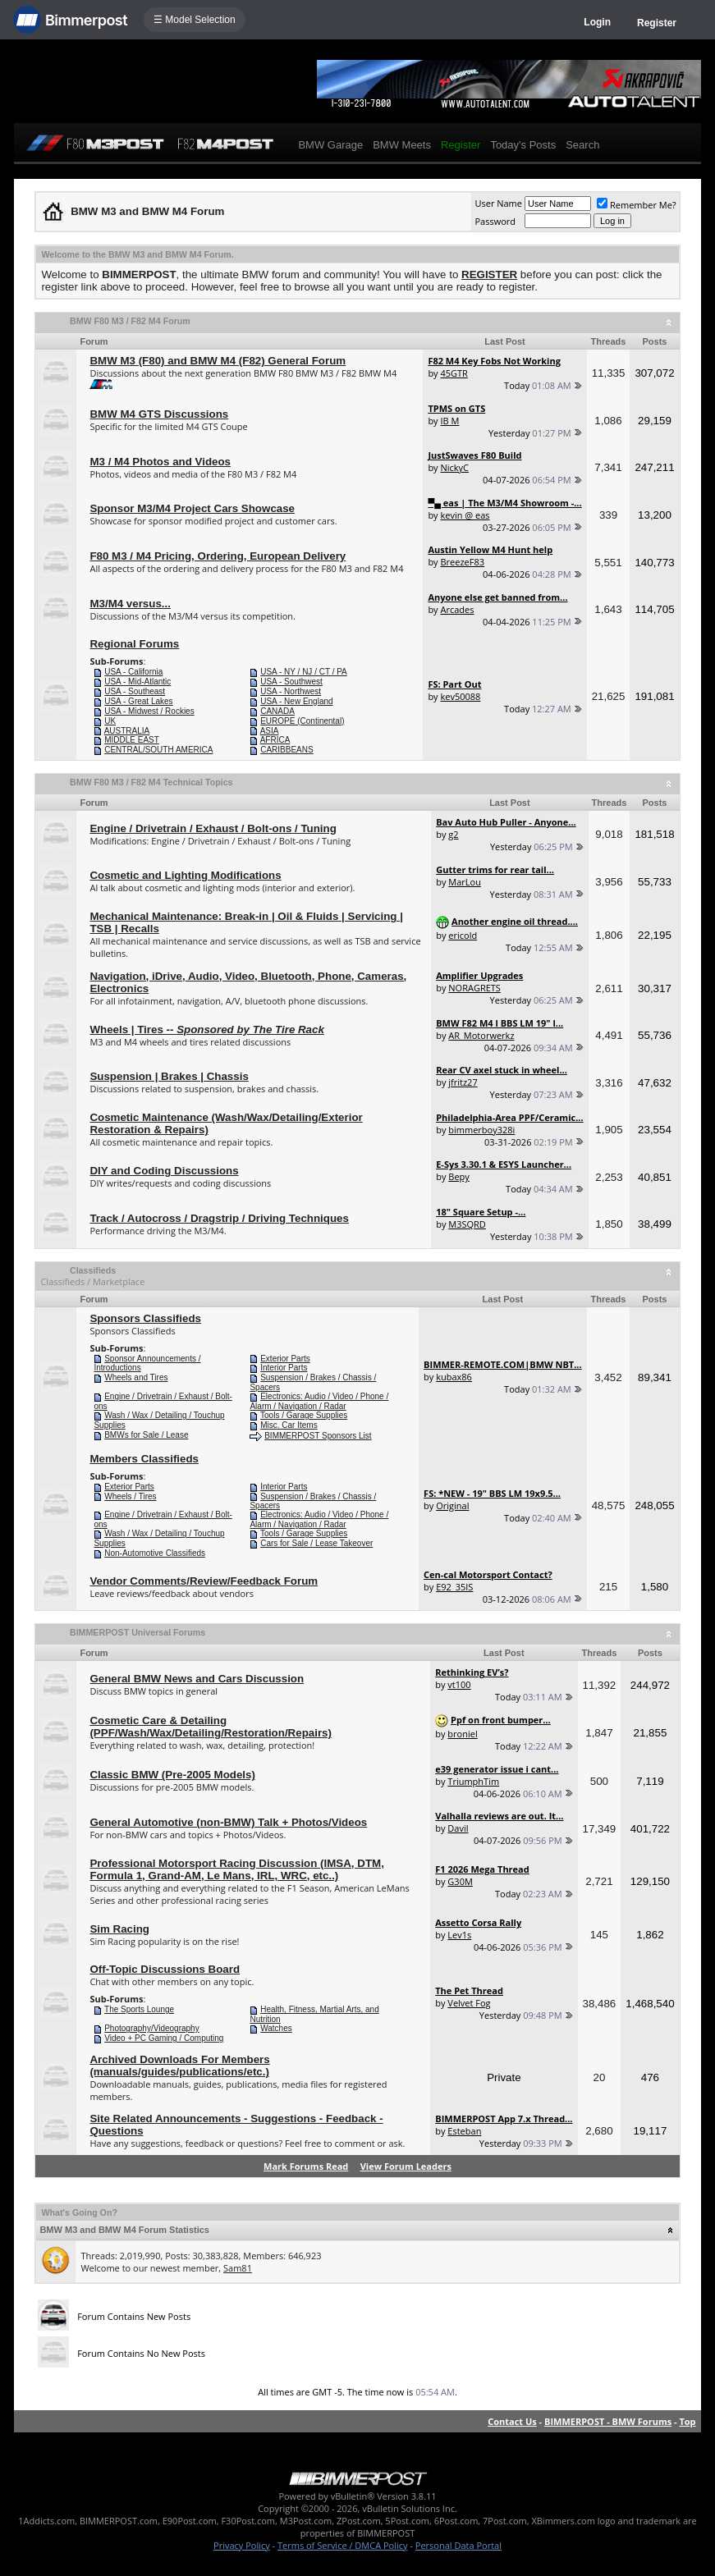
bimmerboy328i (481, 1129)
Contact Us (512, 2421)
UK (110, 720)
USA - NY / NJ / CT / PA (303, 671)
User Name (498, 203)
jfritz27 (462, 1082)
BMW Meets (402, 145)
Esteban (464, 2131)
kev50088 (460, 696)
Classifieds (93, 1270)
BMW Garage (330, 145)
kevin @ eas (464, 515)
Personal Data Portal (458, 2545)
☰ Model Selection (195, 19)
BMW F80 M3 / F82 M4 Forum (130, 321)
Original (452, 1505)
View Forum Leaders (405, 2166)
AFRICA (275, 739)
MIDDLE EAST (131, 739)
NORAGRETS (474, 987)
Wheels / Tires (130, 1496)
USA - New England (296, 701)
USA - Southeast (134, 691)
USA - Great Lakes (138, 701)
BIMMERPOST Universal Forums (137, 1632)
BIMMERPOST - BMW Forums (607, 2421)
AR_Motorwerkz (481, 1035)
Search (582, 145)
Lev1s (459, 1935)
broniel (462, 1733)
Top (687, 2421)
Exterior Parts (285, 1358)
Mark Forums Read (306, 2166)
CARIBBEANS (286, 749)
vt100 (458, 1684)
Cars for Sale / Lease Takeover (316, 1543)
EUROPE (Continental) (302, 720)
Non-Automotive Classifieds (154, 1553)
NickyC (454, 467)
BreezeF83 (462, 562)
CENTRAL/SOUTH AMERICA (158, 749)
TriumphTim (473, 1781)
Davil (457, 1828)
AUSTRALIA (127, 730)
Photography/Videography (151, 2028)
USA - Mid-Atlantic (137, 681)
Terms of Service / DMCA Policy (342, 2545)
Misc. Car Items (288, 1425)
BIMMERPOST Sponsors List (317, 1435)
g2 (453, 834)
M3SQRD (467, 1224)
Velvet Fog (468, 2003)
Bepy (459, 1176)
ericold (462, 935)
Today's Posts (523, 145)
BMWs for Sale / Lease (146, 1434)
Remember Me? (636, 205)
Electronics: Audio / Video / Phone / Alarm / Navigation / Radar (319, 1401)
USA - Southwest (291, 681)
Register (656, 23)
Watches (276, 2028)
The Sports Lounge (139, 2009)
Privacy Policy (241, 2545)
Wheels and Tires (135, 1377)
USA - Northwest (290, 691)
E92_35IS (454, 1587)
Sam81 (237, 2268)
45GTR (453, 373)
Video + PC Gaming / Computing (163, 2038)
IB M (449, 420)
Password (495, 221)
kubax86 (454, 1376)
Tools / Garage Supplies (303, 1415)
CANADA (277, 711)
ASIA (269, 730)
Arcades (457, 609)
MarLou (464, 882)
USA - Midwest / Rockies (149, 711)
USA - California (133, 671)
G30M (459, 1881)
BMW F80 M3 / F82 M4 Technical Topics (151, 782)
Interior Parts (283, 1367)
